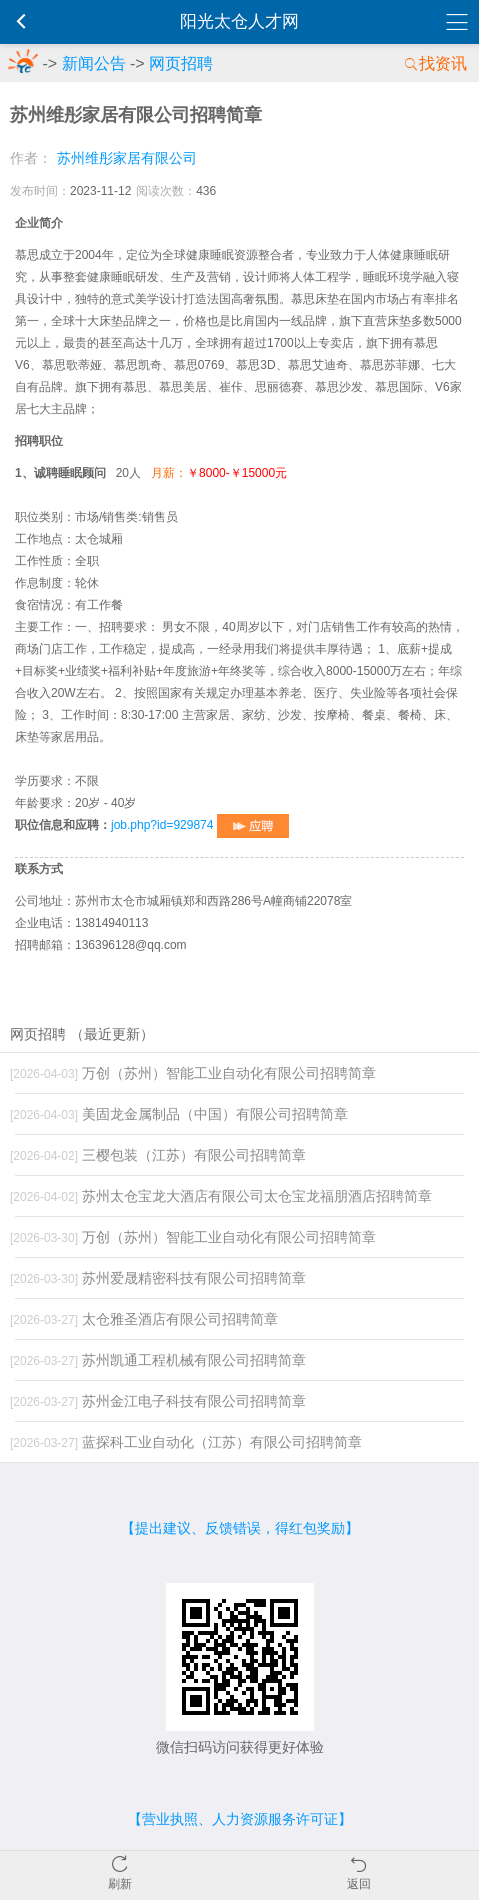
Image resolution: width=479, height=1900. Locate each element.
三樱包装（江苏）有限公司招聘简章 (158, 1155)
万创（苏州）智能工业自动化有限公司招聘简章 (193, 1073)
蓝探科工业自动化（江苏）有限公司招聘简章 (186, 1442)
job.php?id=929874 (200, 825)
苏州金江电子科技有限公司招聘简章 (158, 1401)
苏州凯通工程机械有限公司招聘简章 (158, 1360)
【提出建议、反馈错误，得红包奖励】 (240, 1528)
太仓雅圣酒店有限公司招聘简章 (144, 1319)
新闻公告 (94, 63)
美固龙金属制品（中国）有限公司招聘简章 (179, 1114)
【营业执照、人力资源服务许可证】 (240, 1819)
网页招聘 (181, 63)
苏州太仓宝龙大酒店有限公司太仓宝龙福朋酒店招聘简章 (221, 1196)
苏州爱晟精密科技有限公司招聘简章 (158, 1278)
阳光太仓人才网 (239, 21)
